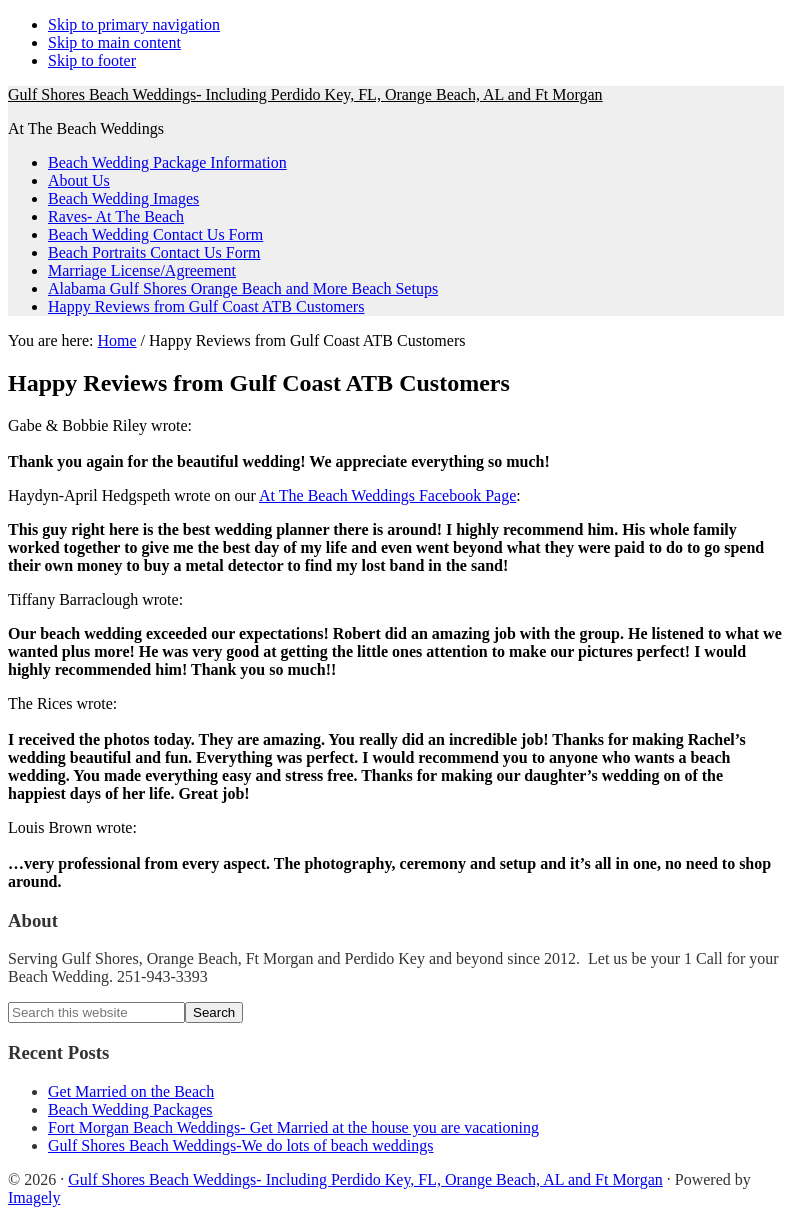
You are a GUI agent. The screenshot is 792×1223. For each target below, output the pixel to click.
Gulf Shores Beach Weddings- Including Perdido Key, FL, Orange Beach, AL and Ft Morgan (305, 94)
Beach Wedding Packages (130, 1109)
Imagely (34, 1197)
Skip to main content (114, 42)
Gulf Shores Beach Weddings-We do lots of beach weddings (241, 1145)
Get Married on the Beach (131, 1091)
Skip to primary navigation (134, 24)
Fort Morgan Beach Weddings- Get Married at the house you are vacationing (293, 1127)
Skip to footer (92, 60)
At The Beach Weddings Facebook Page (387, 495)
